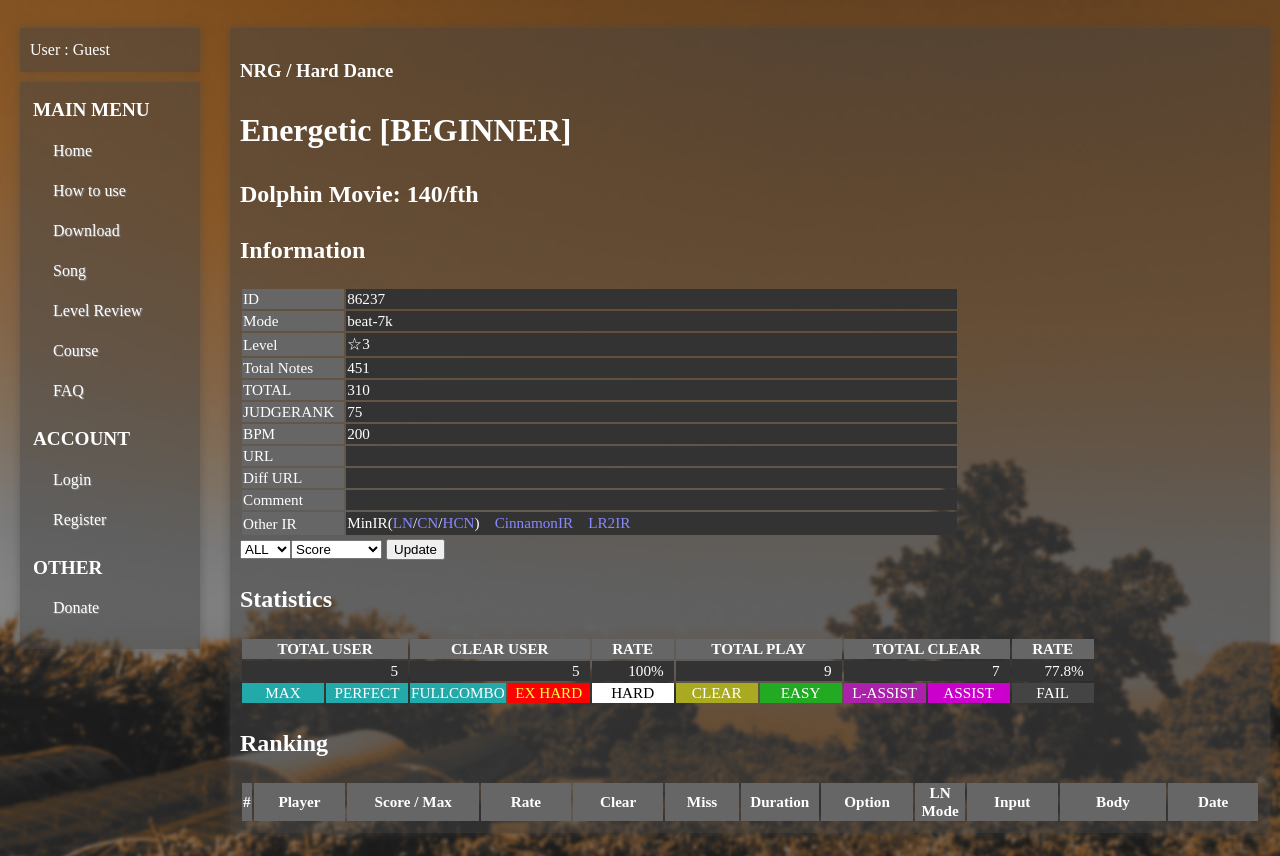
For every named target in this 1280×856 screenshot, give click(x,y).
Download (86, 230)
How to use (89, 190)
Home (72, 150)
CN (427, 522)
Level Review (97, 310)
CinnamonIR (534, 522)
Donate (76, 607)
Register (79, 519)
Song (69, 270)
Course (75, 350)
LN (403, 522)
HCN (459, 522)
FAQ (68, 390)
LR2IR (609, 522)
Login (72, 479)
